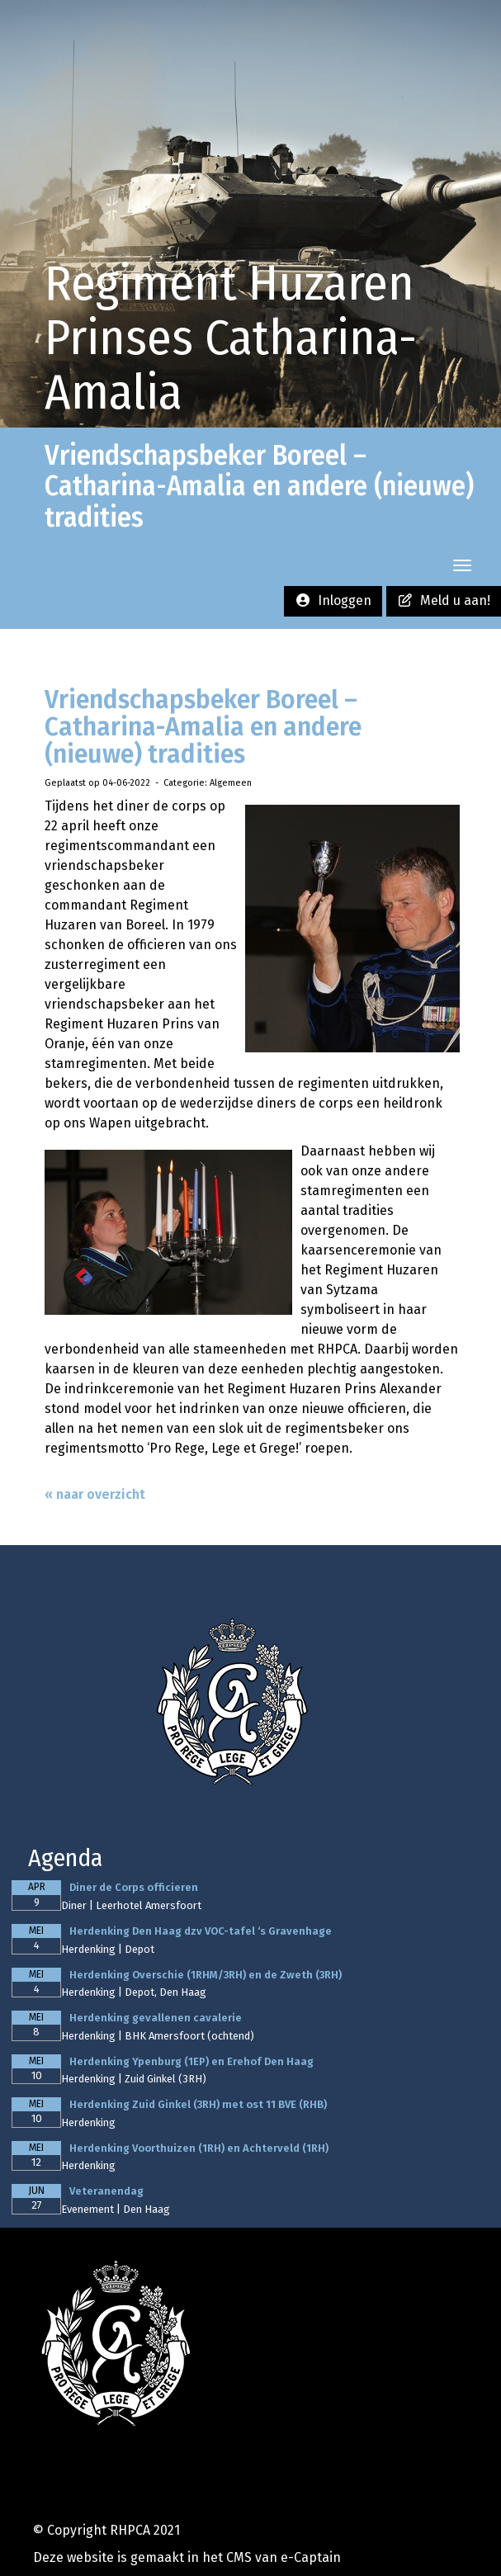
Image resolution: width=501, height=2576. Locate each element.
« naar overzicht (95, 1494)
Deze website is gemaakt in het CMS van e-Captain (187, 2557)
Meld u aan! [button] (443, 600)
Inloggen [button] (333, 600)
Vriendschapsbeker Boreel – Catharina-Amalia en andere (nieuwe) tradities (203, 727)
